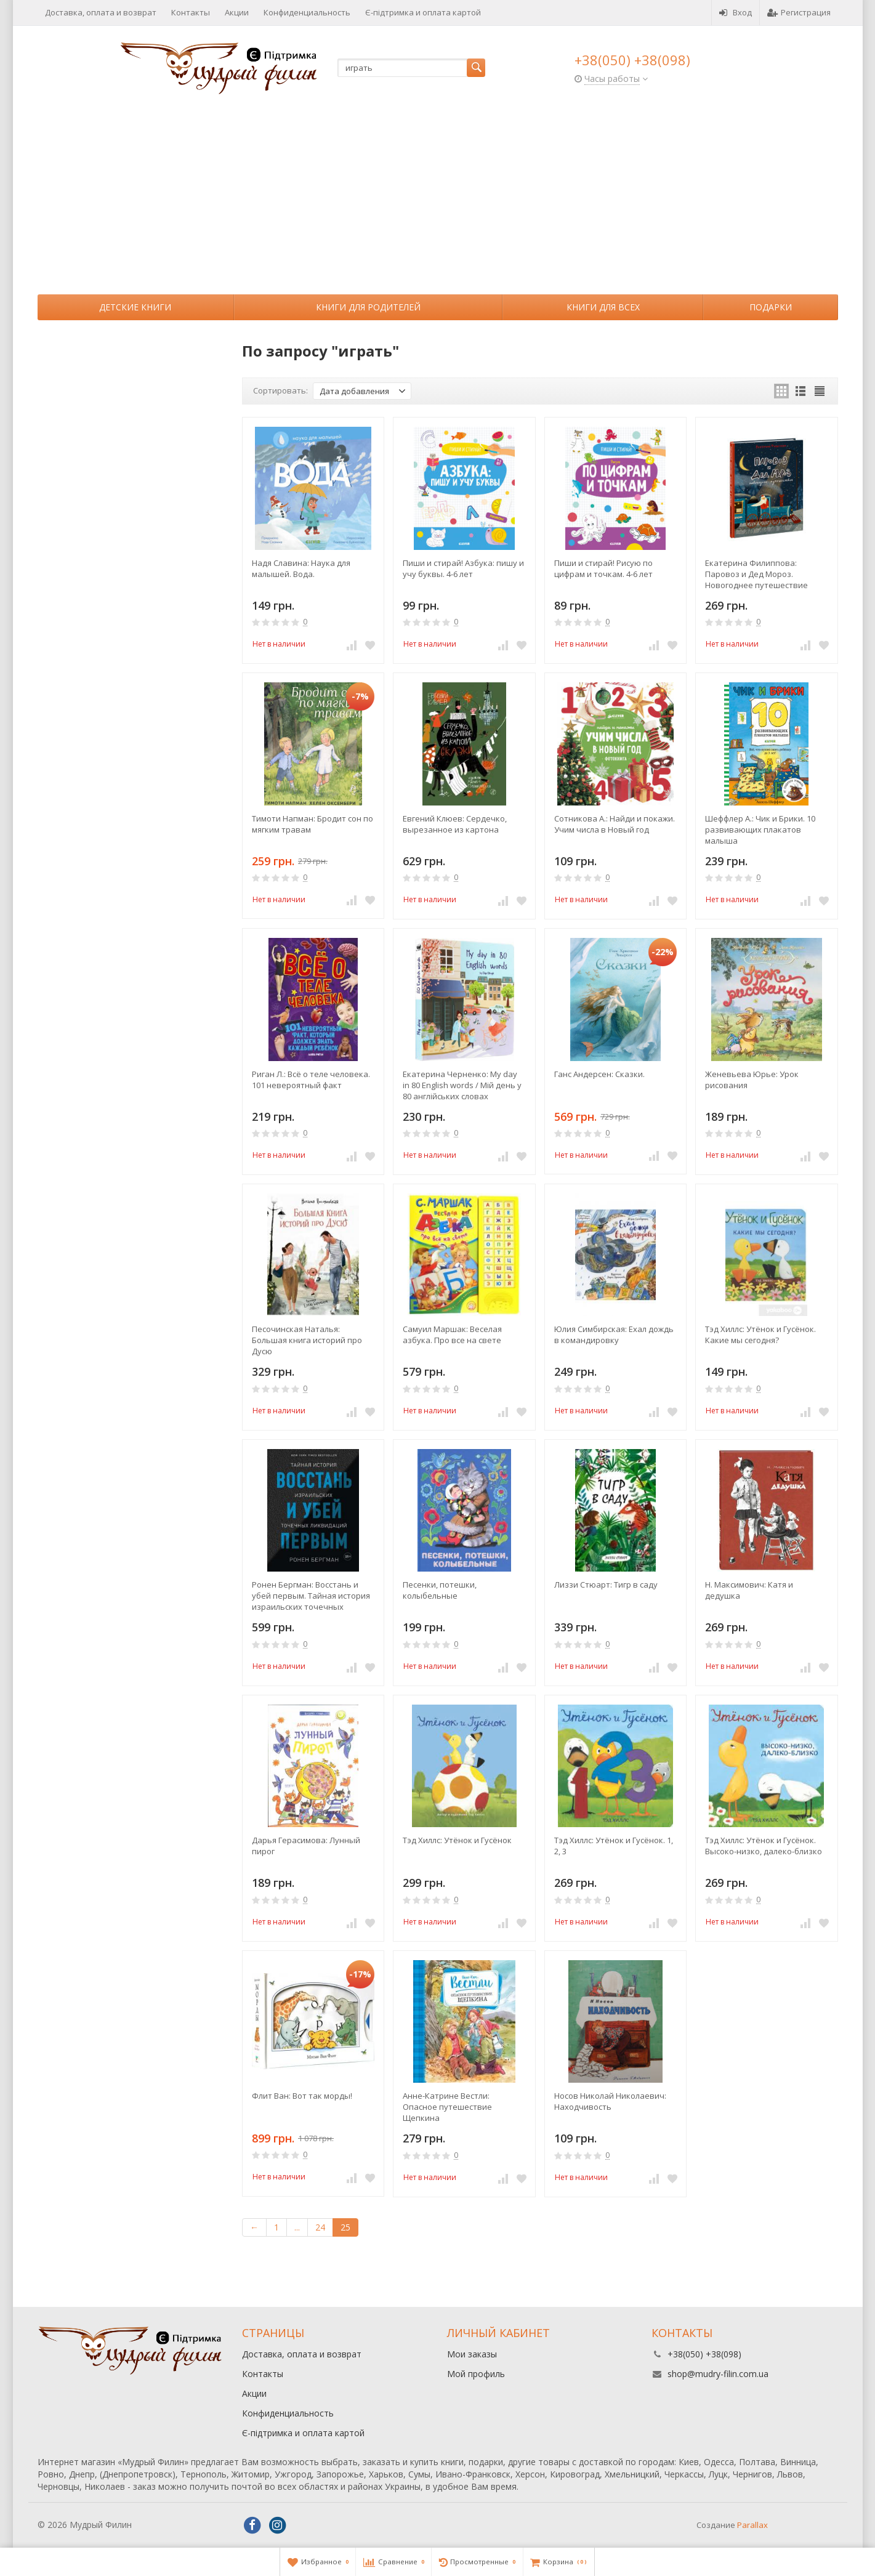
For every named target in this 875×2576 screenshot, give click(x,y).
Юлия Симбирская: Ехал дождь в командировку (614, 1334)
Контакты (190, 12)
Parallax (752, 2524)
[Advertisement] (437, 202)
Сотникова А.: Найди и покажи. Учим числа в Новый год (614, 824)
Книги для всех (603, 307)
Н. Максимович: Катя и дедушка (749, 1590)
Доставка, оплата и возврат (100, 12)
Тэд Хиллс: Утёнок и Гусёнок (457, 1840)
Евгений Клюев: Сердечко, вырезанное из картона (455, 824)
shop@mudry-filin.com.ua (717, 2374)
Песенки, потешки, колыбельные (440, 1590)
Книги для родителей (368, 307)
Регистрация (799, 12)
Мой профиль (476, 2374)
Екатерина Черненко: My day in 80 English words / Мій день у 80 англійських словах (462, 1085)
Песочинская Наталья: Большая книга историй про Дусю (307, 1340)
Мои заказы (472, 2354)
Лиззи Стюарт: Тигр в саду (606, 1584)
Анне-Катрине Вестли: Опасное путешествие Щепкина (447, 2106)
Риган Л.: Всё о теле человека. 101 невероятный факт (311, 1079)
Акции (237, 12)
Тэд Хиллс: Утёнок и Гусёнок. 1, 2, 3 (613, 1846)
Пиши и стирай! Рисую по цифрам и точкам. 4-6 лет (603, 568)
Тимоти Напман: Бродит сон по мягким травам (312, 824)
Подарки (770, 307)
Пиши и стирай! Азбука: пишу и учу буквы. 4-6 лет (463, 568)
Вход (735, 12)
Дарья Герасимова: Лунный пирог (306, 1846)
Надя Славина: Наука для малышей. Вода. (301, 568)
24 (320, 2227)
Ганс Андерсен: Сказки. (599, 1074)
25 (345, 2227)
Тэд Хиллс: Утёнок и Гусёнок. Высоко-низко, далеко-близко (763, 1846)
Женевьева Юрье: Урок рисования (752, 1079)
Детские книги (135, 307)
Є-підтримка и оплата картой (423, 12)
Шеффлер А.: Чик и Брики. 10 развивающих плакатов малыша (760, 829)
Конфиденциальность (307, 12)
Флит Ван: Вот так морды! (302, 2095)
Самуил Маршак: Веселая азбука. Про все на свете (452, 1334)
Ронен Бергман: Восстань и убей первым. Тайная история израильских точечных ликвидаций (311, 1595)
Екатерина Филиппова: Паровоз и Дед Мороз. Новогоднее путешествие (756, 574)
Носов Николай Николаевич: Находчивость (610, 2101)
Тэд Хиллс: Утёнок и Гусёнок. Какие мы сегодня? (760, 1334)
